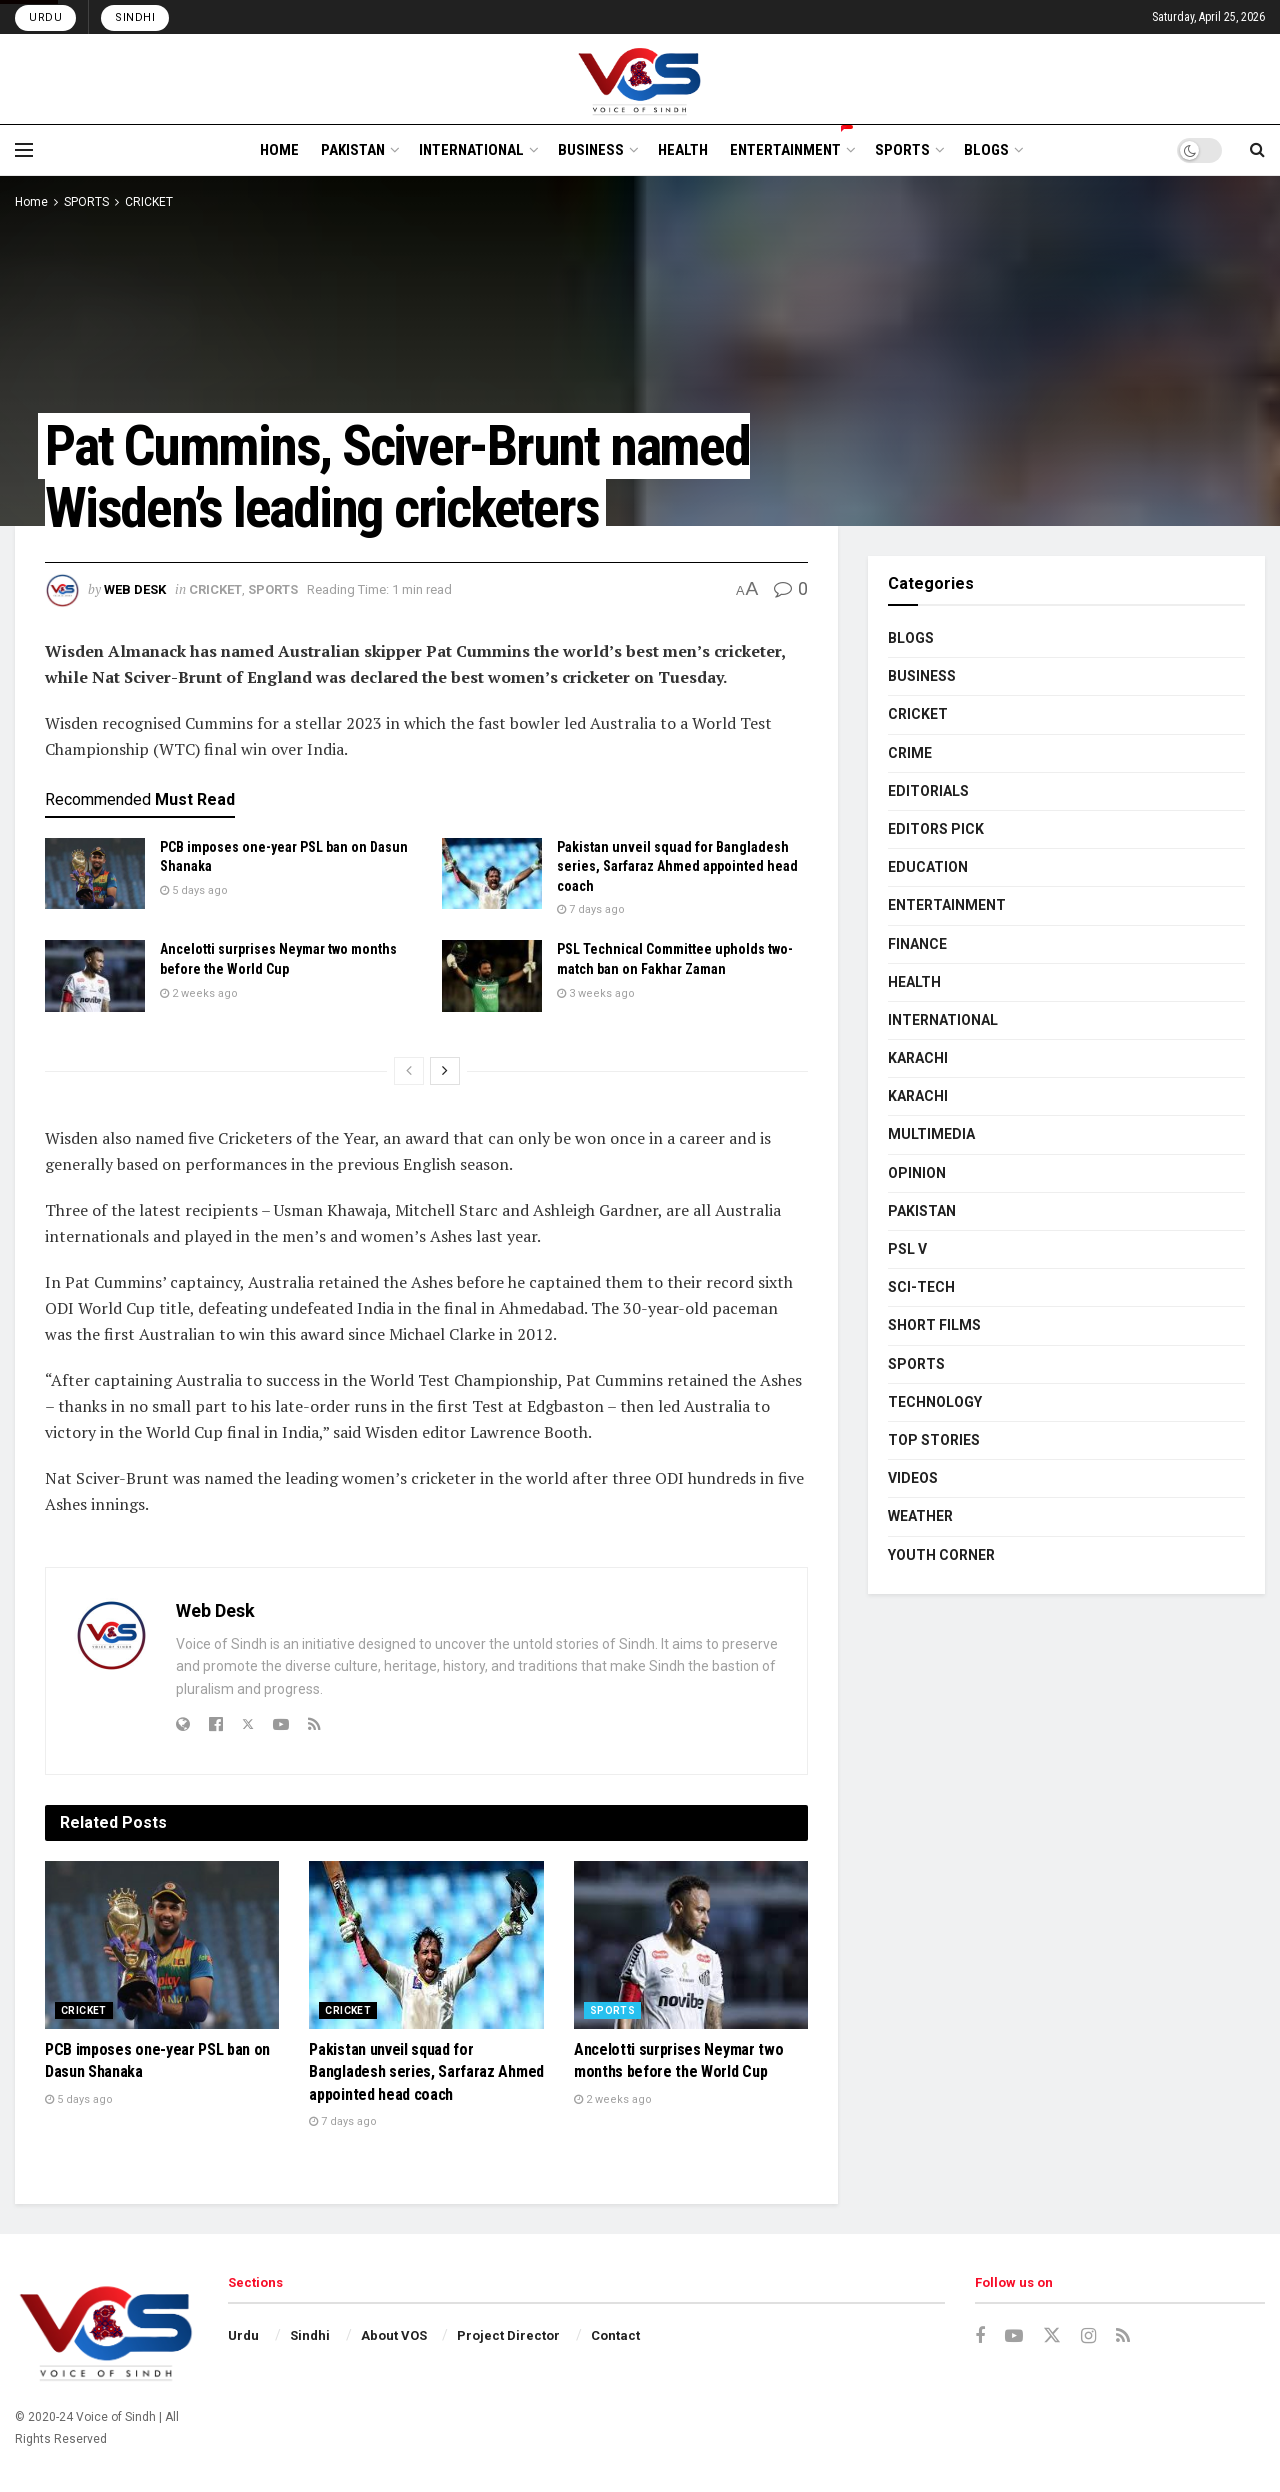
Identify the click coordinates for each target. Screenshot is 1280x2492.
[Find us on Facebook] (980, 2336)
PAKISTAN (353, 150)
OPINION (917, 1173)
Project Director (508, 2335)
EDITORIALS (928, 791)
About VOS (394, 2335)
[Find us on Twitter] (1052, 2336)
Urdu (45, 17)
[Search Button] (1257, 150)
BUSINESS (591, 150)
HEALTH (683, 150)
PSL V (907, 1249)
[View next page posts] (445, 1071)
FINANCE (917, 944)
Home (31, 202)
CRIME (910, 753)
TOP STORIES (934, 1440)
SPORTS (902, 150)
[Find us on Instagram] (1088, 2336)
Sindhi (135, 17)
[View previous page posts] (409, 1071)
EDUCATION (928, 867)
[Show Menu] (24, 150)
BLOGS (986, 150)
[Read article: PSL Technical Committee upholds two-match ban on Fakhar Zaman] (492, 976)
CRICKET (149, 202)
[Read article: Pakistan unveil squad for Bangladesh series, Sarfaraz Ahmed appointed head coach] (492, 874)
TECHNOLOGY (935, 1402)
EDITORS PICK (936, 829)
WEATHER (920, 1516)
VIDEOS (913, 1478)
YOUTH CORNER (941, 1555)
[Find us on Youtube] (1014, 2336)
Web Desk (135, 589)
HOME (279, 150)
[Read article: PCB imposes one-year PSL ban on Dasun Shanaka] (95, 874)
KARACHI (918, 1058)
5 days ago (194, 890)
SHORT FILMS (934, 1325)
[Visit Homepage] (640, 79)
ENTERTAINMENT (791, 147)
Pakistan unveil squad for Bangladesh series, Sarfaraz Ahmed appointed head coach (677, 866)
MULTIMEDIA (931, 1134)
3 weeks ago (596, 993)
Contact (615, 2335)
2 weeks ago (199, 993)
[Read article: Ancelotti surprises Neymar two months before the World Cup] (95, 976)
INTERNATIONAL (471, 150)
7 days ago (591, 909)
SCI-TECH (921, 1287)
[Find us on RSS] (1123, 2336)
